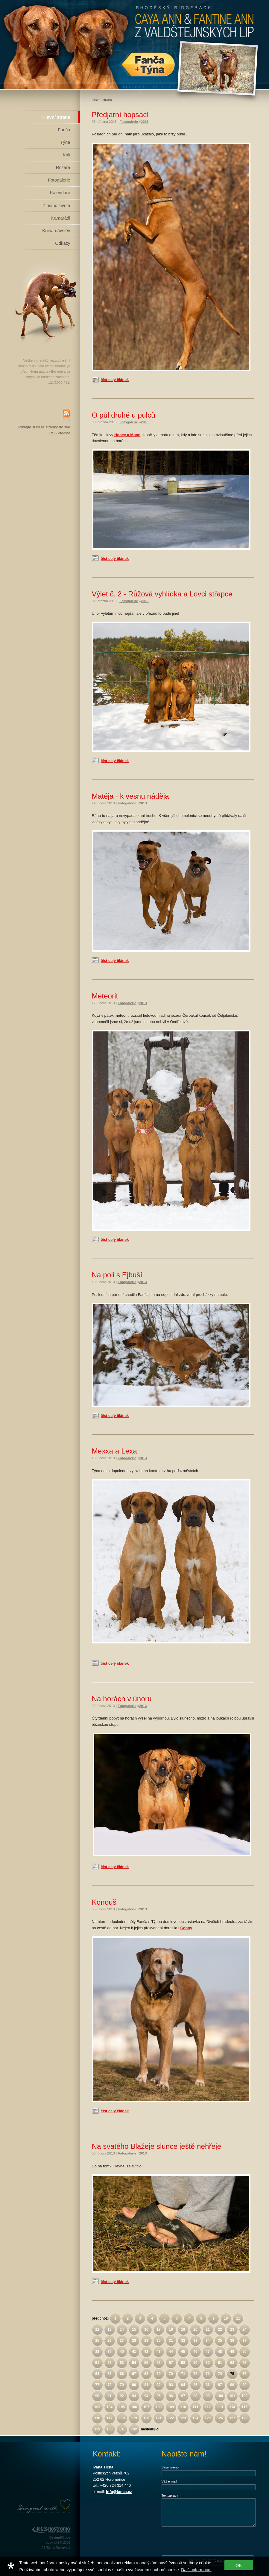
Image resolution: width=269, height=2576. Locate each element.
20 (195, 2329)
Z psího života (56, 205)
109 (171, 2407)
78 (109, 2385)
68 (146, 2374)
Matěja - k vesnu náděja (130, 796)
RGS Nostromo (51, 2529)
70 (171, 2374)
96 (171, 2396)
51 (97, 2363)
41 (134, 2352)
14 (122, 2329)
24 (244, 2329)
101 (232, 2396)
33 (195, 2340)
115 (244, 2407)
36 (232, 2340)
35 (220, 2340)
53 (122, 2363)
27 (122, 2340)
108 (159, 2407)
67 (134, 2374)
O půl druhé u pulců (123, 415)
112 (208, 2407)
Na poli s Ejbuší (117, 1275)
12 (97, 2329)
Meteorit (105, 996)
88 (232, 2385)
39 (109, 2352)
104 (110, 2407)
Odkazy (62, 243)
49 (232, 2352)
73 (207, 2374)
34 (207, 2340)
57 (171, 2363)
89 (244, 2385)
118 (122, 2418)
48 (220, 2352)
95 (158, 2396)
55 (146, 2363)
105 (122, 2407)
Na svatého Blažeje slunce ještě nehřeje (156, 2146)
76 (244, 2374)
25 (97, 2340)
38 (97, 2352)
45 (183, 2352)
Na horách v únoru (122, 1699)
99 (207, 2396)
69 (158, 2374)
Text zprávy (170, 2495)
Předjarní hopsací (120, 115)
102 (244, 2396)
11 (238, 2318)
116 (97, 2418)
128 (244, 2418)
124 (195, 2418)
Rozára (63, 167)
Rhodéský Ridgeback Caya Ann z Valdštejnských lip (134, 44)
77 (97, 2385)
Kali (66, 154)
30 (158, 2340)
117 (110, 2418)
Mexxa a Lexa (114, 1451)
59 (195, 2363)
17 (158, 2329)
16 (146, 2329)
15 (134, 2329)
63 (244, 2363)
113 (220, 2407)
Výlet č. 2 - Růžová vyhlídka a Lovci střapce (162, 594)
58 (183, 2363)
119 (134, 2418)
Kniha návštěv (56, 230)
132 (134, 2429)
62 (232, 2363)
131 (122, 2429)
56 (158, 2363)
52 (109, 2363)
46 (195, 2352)
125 (208, 2418)
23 (232, 2329)
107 (146, 2407)
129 (97, 2429)
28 (134, 2340)
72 (195, 2374)
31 (171, 2340)
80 (134, 2385)
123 (183, 2418)
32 (183, 2340)
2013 (145, 121)
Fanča (64, 129)
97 (183, 2396)
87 (220, 2385)
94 (146, 2396)
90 (97, 2396)
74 (220, 2374)
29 (146, 2340)
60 (207, 2363)
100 (220, 2396)
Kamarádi (60, 218)
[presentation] (207, 2540)
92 (122, 2396)
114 (232, 2407)
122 (171, 2418)
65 (109, 2374)
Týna (65, 142)
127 (232, 2418)
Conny (186, 1928)
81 (146, 2385)
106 (134, 2407)
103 (97, 2407)
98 (195, 2396)
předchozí (100, 2318)
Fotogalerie (59, 180)
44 (171, 2352)
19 (183, 2329)
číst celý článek (115, 379)
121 (159, 2418)
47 (207, 2352)
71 (183, 2374)
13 (109, 2329)
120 (146, 2418)
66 (122, 2374)
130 (110, 2429)
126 (220, 2418)
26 (109, 2340)
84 (183, 2385)
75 (232, 2374)
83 (171, 2385)
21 (207, 2329)
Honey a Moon (127, 435)
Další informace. (196, 2569)
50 (244, 2352)
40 (122, 2352)
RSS (66, 416)
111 (195, 2407)
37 (244, 2340)
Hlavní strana (56, 117)
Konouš (104, 1902)
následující (150, 2429)
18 (171, 2329)
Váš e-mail (169, 2481)
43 (158, 2352)
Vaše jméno (170, 2467)
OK (238, 2565)
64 (97, 2374)
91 (109, 2396)
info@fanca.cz (119, 2491)
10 (226, 2318)
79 (122, 2385)
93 (134, 2396)
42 (146, 2352)
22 (220, 2329)
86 (207, 2385)
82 (158, 2385)
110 (183, 2407)
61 (220, 2363)
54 (134, 2363)
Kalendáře (60, 192)
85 (195, 2385)
